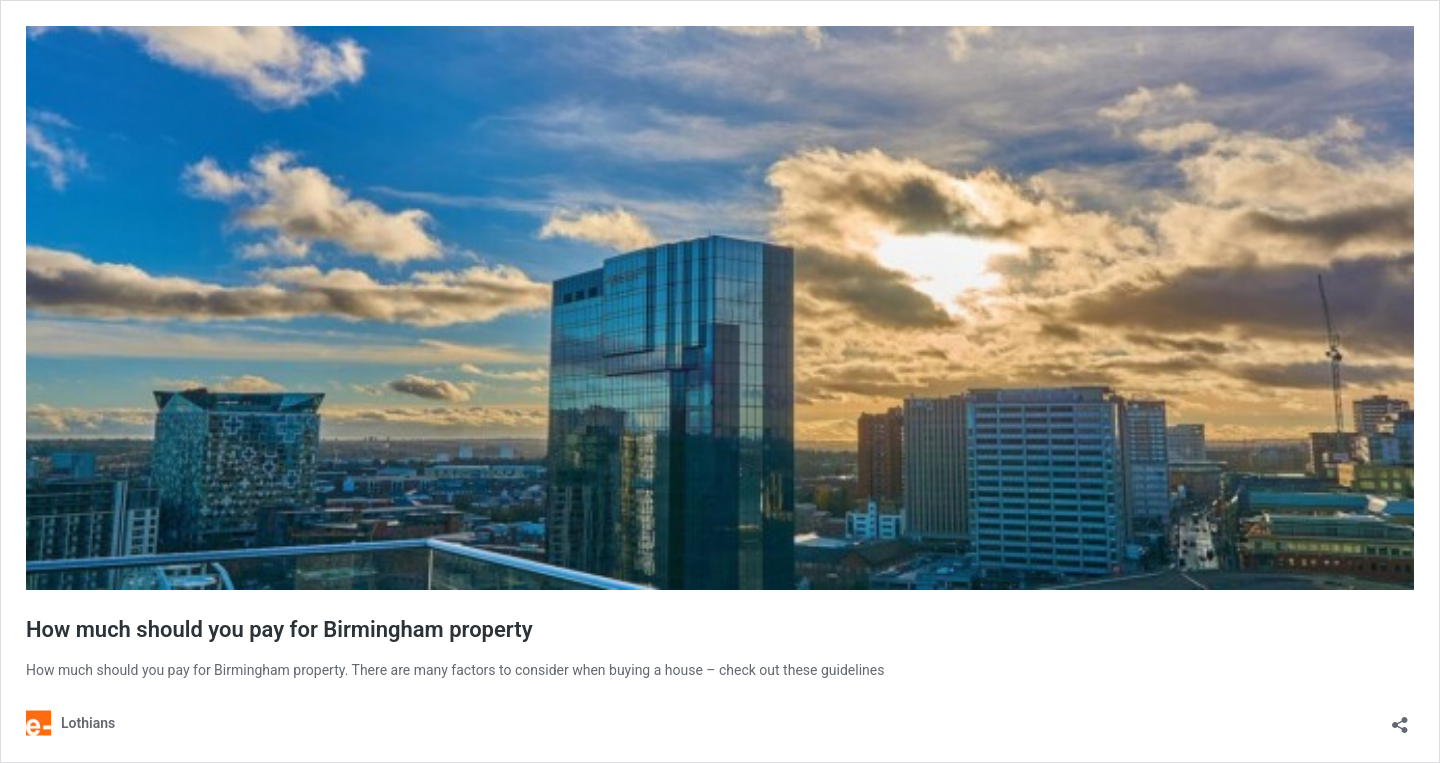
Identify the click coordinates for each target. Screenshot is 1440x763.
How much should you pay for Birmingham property (279, 629)
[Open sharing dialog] (1400, 718)
